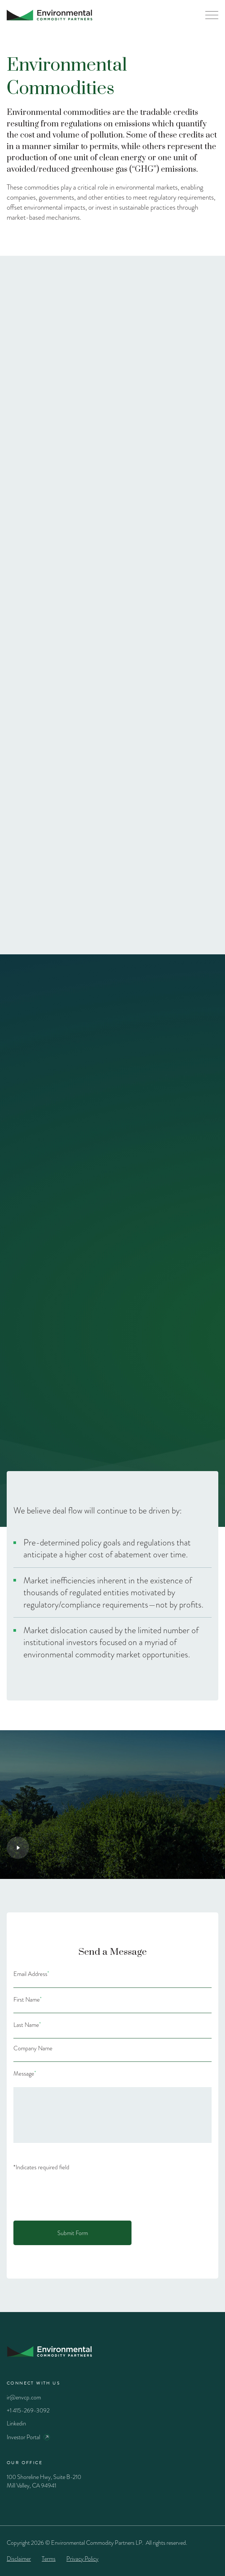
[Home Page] (49, 15)
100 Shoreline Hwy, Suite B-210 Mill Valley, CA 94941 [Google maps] (44, 2481)
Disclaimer (19, 2558)
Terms (49, 2558)
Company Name (33, 2048)
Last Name (27, 2025)
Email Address (31, 1974)
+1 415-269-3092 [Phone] (28, 2410)
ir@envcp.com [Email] (24, 2397)
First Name (27, 1999)
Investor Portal (23, 2437)
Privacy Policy (82, 2558)
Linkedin (16, 2423)
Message (24, 2073)
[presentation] (70, 2192)
